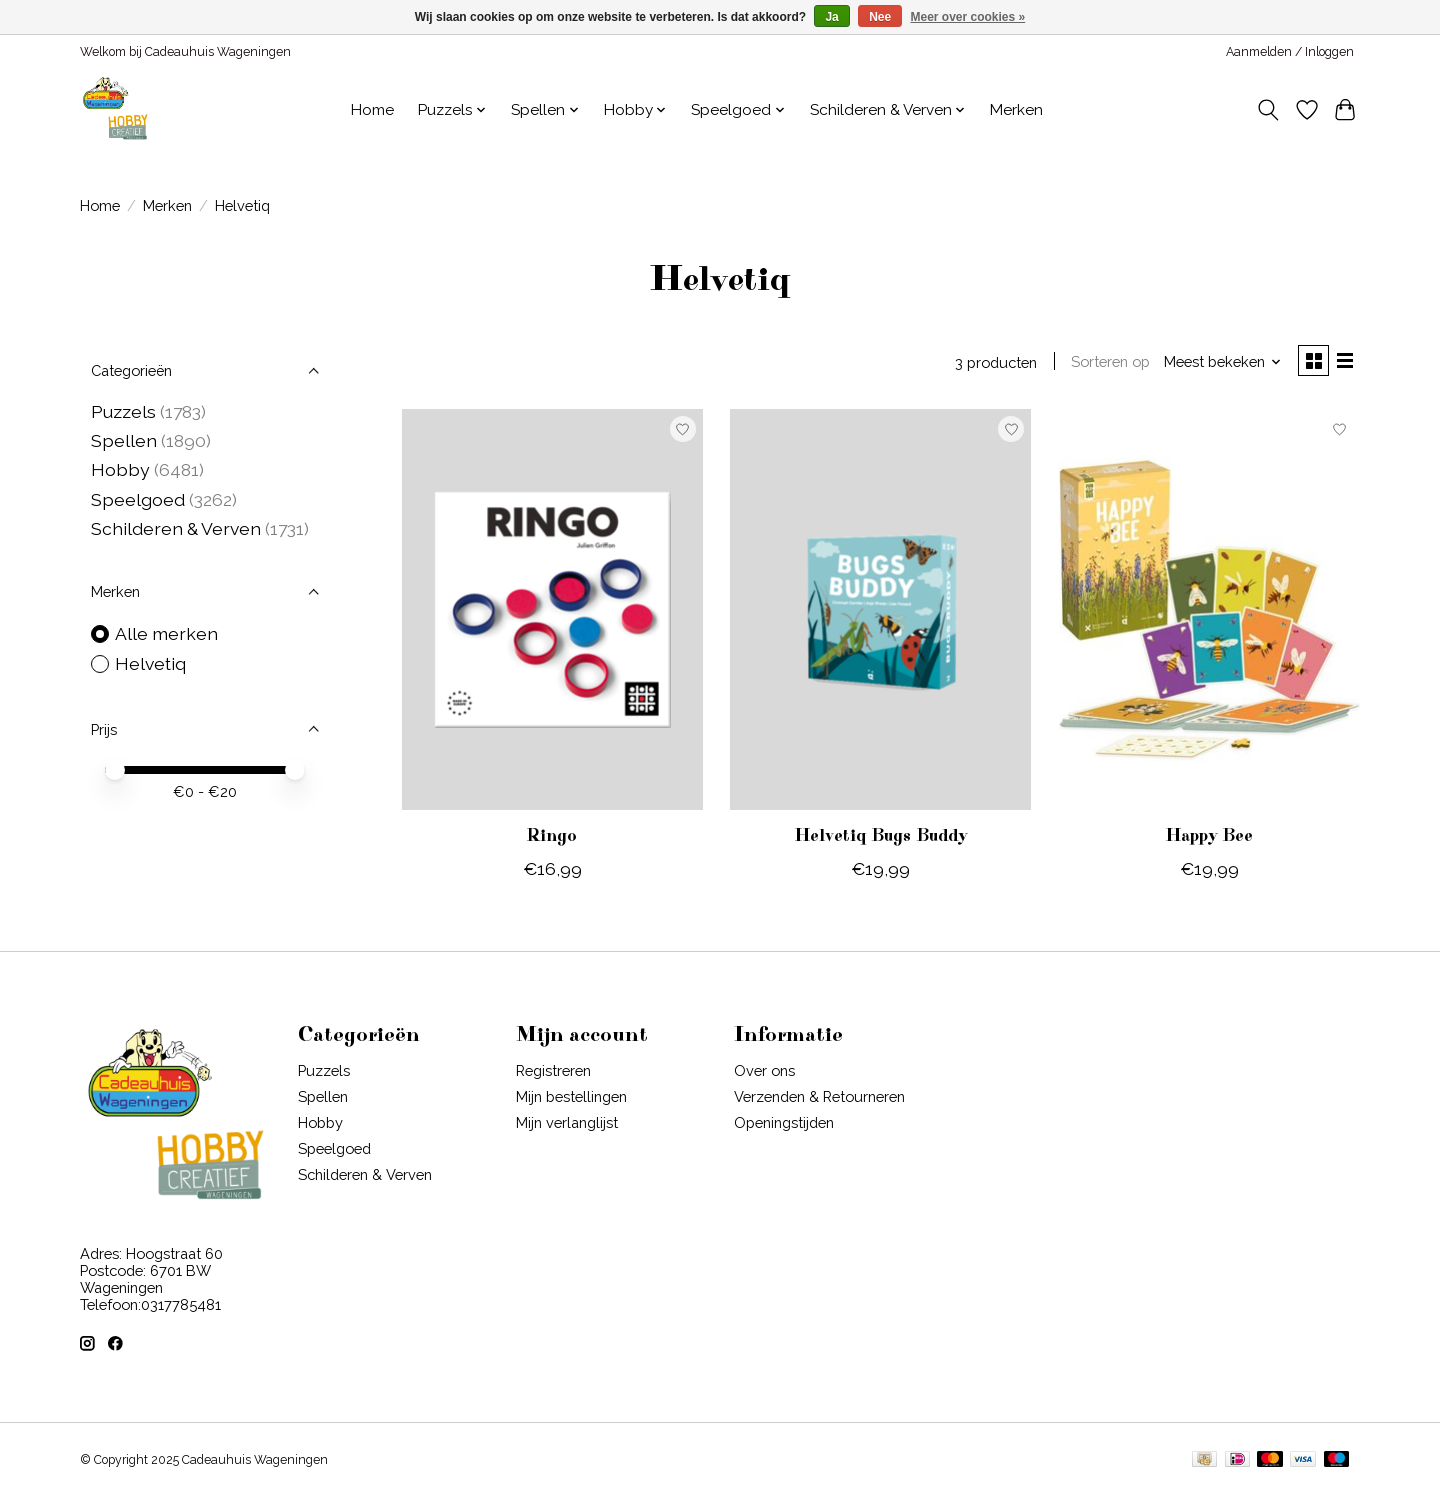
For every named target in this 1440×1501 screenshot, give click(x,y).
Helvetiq (150, 663)
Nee (880, 17)
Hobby (120, 469)
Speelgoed (140, 499)
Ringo (552, 840)
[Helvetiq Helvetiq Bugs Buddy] (880, 613)
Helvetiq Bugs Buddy (880, 840)
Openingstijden (784, 1126)
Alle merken (166, 633)
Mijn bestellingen (571, 1100)
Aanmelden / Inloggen (1290, 52)
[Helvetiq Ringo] (552, 613)
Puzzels (123, 411)
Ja (831, 17)
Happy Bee (1209, 840)
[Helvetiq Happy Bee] (1209, 613)
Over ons (764, 1073)
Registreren (553, 1073)
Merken (1016, 110)
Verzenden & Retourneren (819, 1100)
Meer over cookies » (968, 17)
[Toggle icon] (1268, 110)
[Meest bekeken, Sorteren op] (1216, 363)
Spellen (124, 440)
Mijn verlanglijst (567, 1126)
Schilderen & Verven (176, 528)
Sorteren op (1103, 363)
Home (372, 110)
